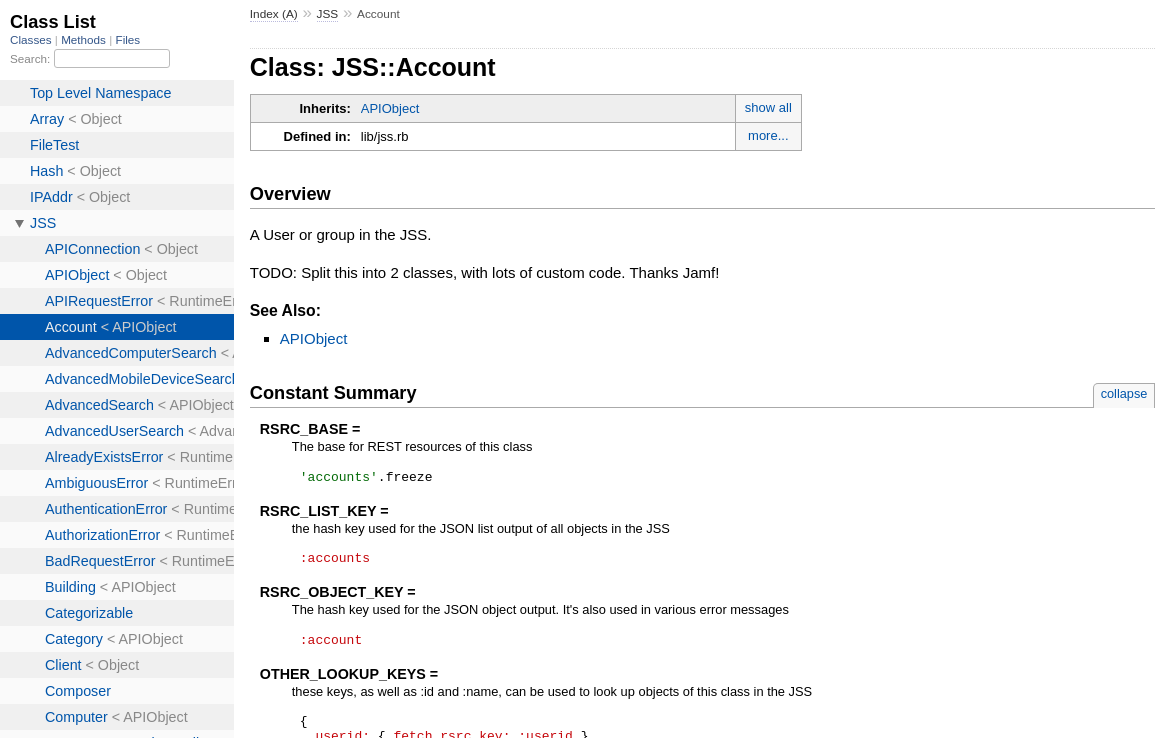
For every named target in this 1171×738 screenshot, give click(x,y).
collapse (1124, 393)
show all (768, 107)
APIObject (390, 108)
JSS (328, 14)
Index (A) (274, 14)
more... (768, 135)
